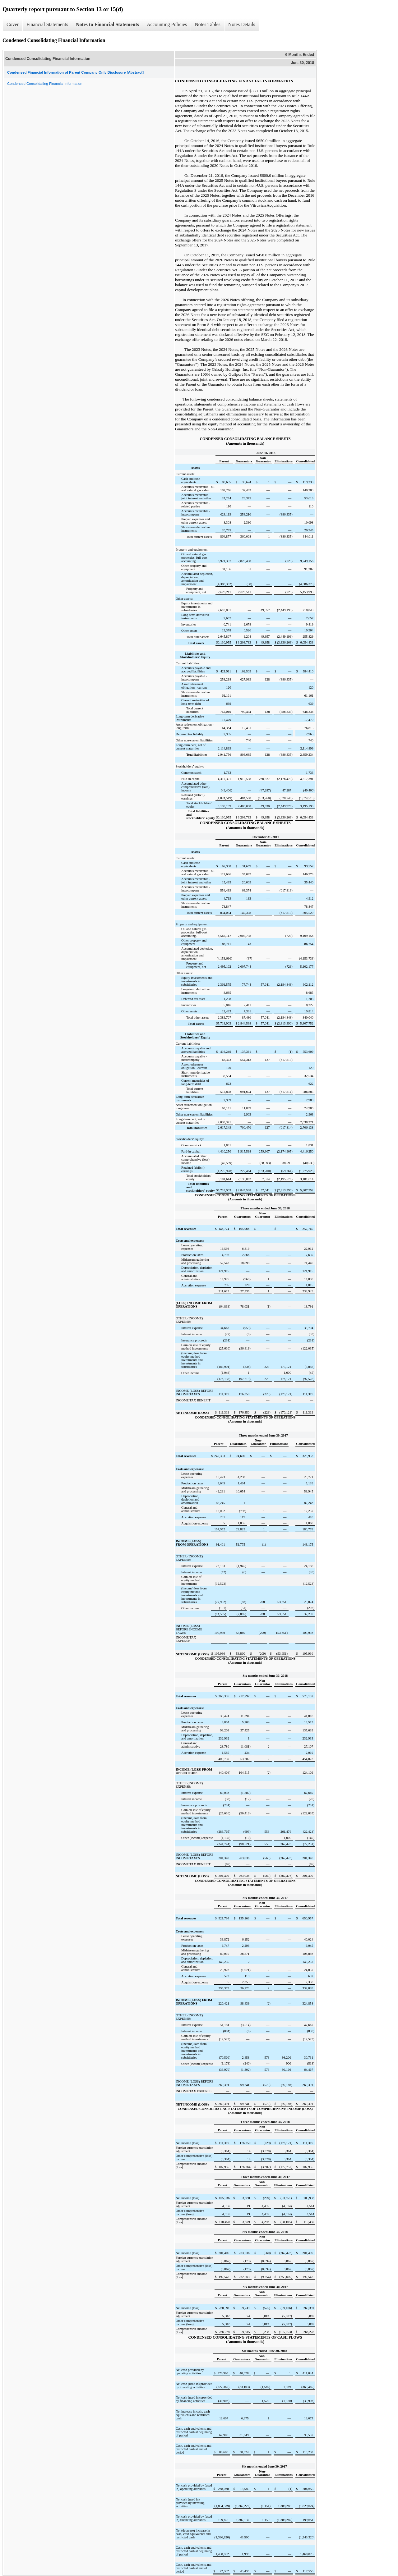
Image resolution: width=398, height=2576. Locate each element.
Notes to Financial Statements (107, 24)
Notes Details (241, 24)
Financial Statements (47, 24)
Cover (13, 24)
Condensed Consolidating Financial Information (44, 83)
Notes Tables (207, 24)
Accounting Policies (167, 24)
